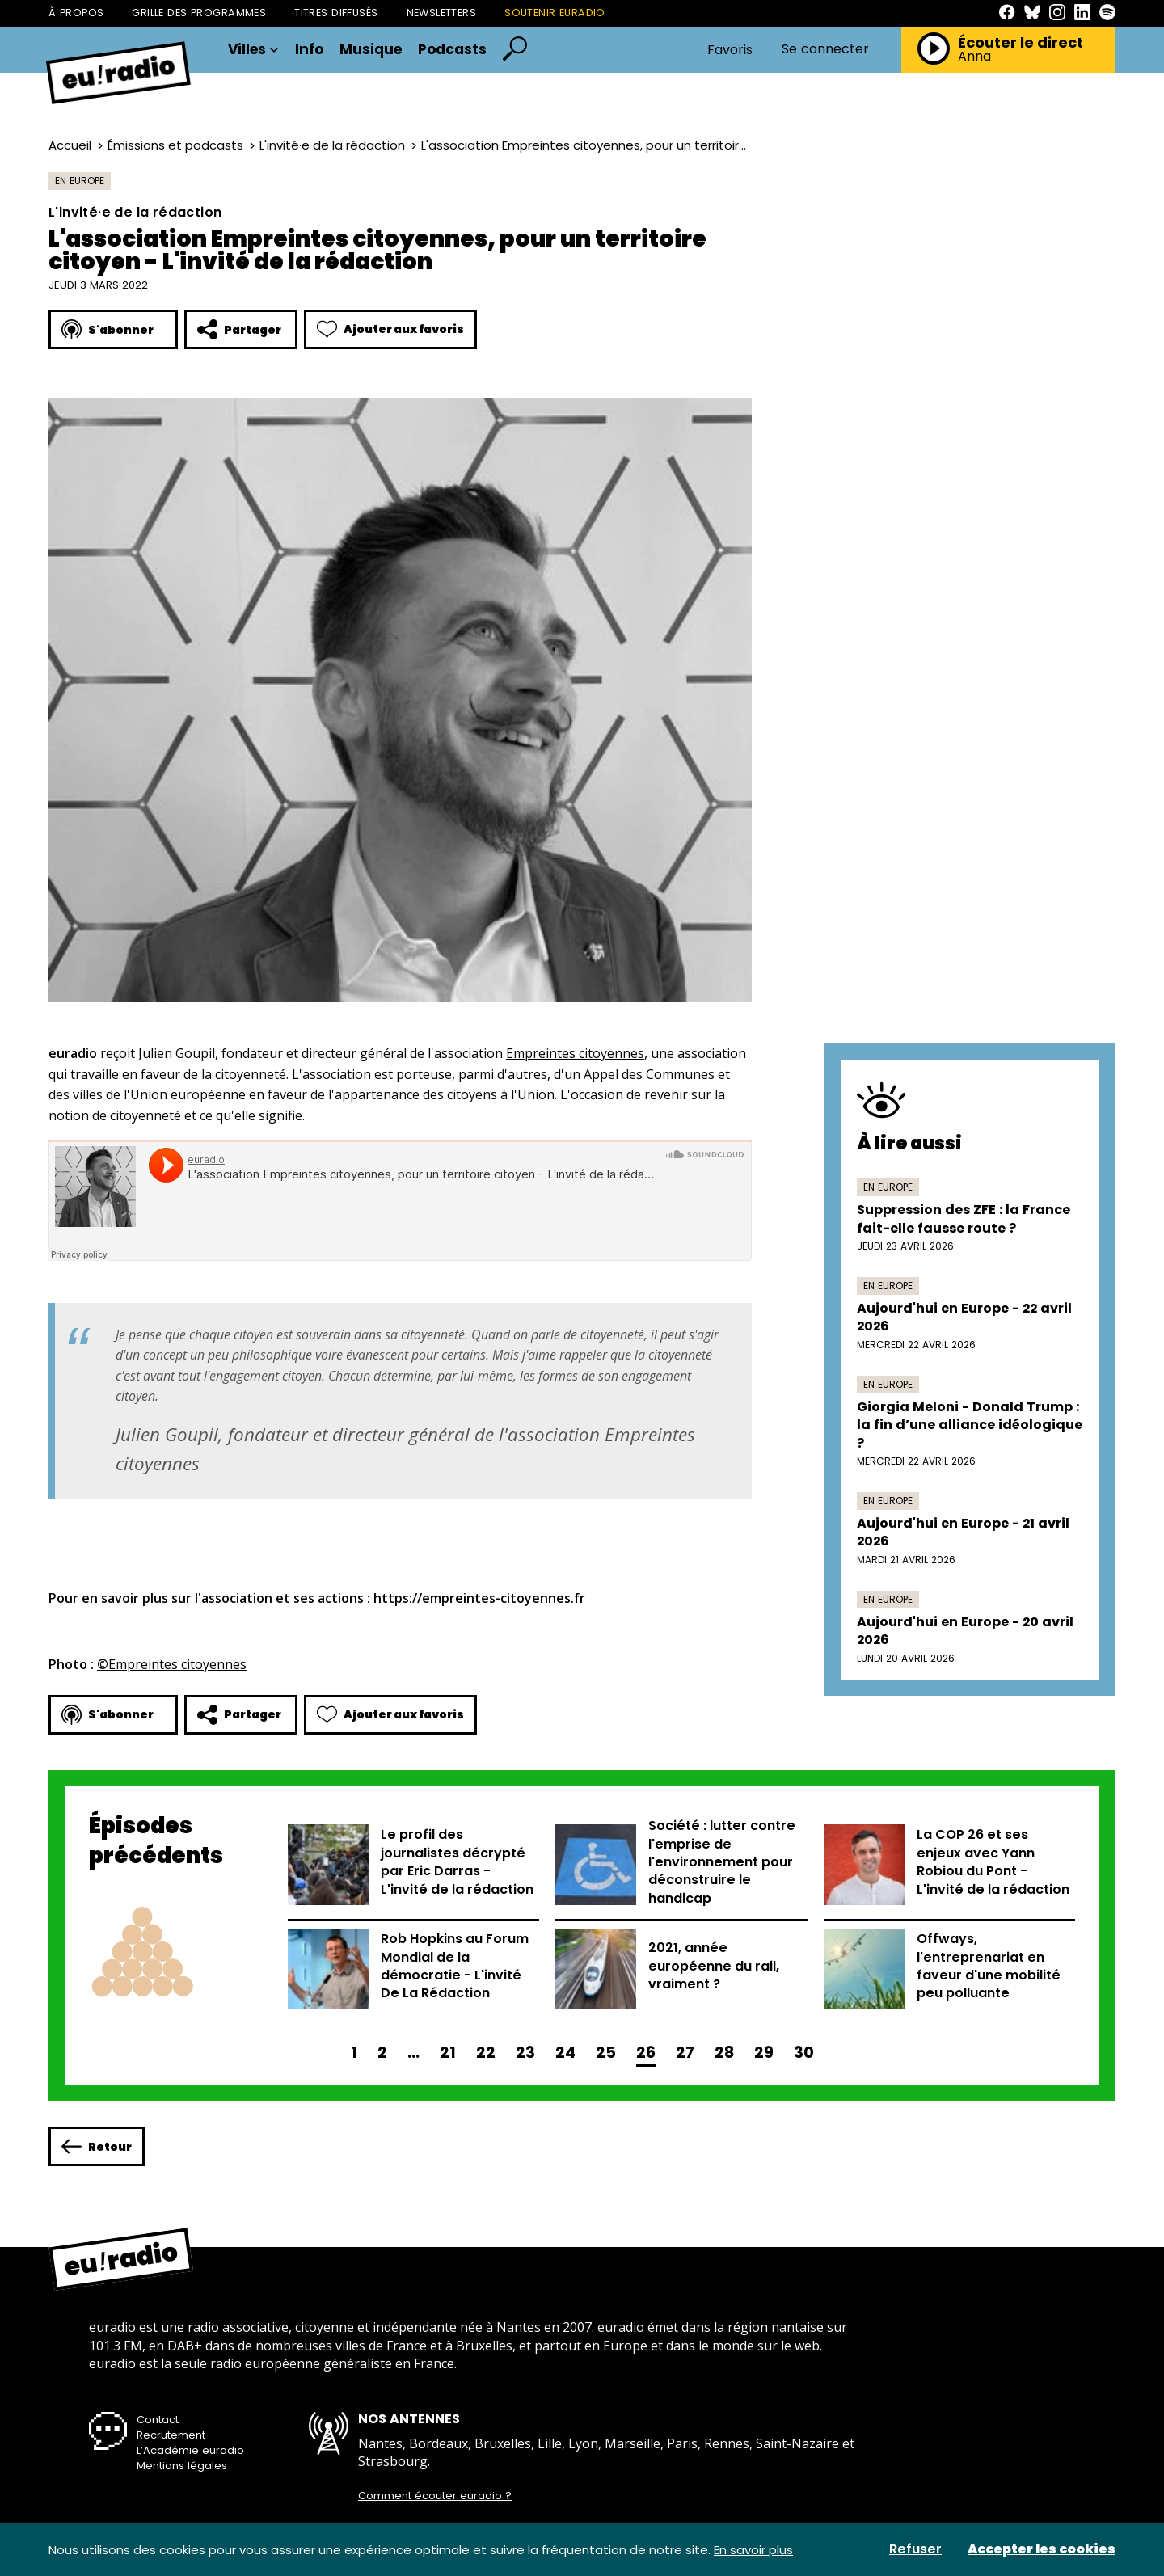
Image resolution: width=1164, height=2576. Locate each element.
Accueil (69, 145)
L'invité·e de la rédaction (332, 145)
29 (764, 2053)
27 (685, 2053)
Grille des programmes (199, 12)
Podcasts (452, 50)
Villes (253, 50)
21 (448, 2053)
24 (565, 2053)
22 (486, 2053)
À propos (75, 12)
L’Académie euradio (190, 2450)
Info (309, 50)
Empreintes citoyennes (575, 1053)
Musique (371, 50)
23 (525, 2053)
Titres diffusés (335, 12)
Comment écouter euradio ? (435, 2496)
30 (804, 2053)
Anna (974, 56)
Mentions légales (182, 2465)
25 (606, 2053)
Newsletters (442, 12)
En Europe (79, 181)
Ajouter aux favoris (390, 329)
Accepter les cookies (1042, 2549)
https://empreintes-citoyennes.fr (479, 1598)
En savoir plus (753, 2550)
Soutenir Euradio (554, 12)
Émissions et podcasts (175, 145)
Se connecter (825, 49)
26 (646, 2053)
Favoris (730, 49)
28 (724, 2053)
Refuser (915, 2549)
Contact (158, 2419)
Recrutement (171, 2435)
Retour (96, 2146)
